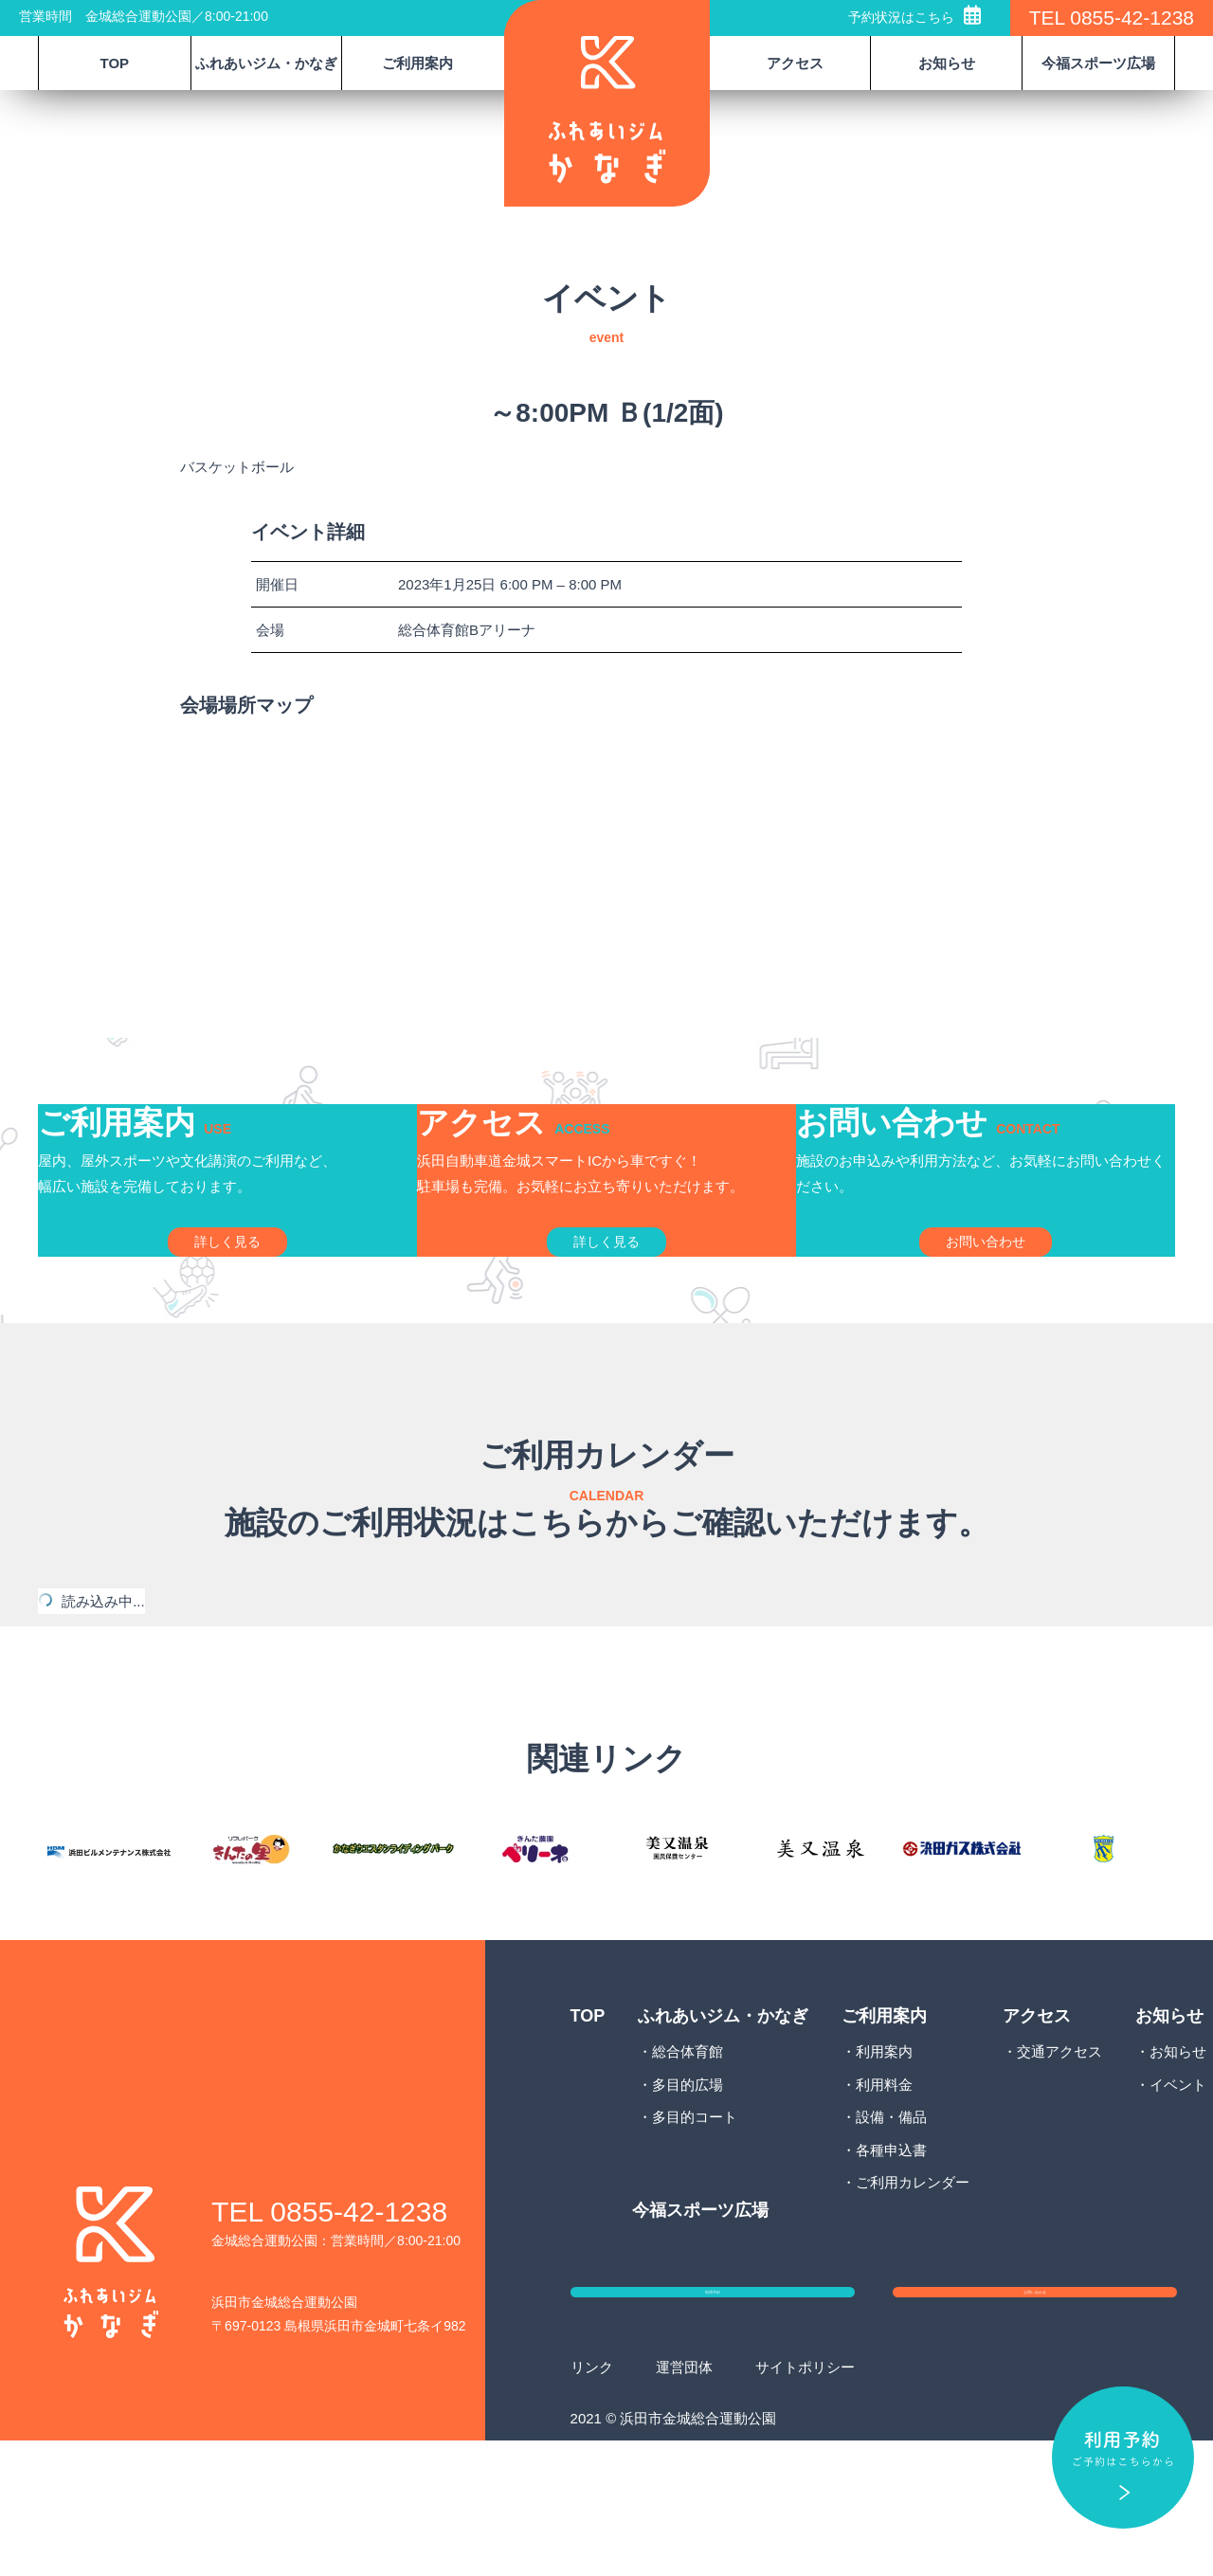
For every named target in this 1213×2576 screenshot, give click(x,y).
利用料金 (884, 2186)
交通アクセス (1059, 2153)
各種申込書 (891, 2251)
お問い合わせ (1035, 2411)
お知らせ (1178, 2153)
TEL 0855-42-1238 (1111, 17)
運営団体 (684, 2502)
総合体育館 (687, 2153)
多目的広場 (687, 2186)
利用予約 (713, 2411)
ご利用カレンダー (912, 2284)
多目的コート (694, 2218)
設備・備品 (891, 2218)
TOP (115, 63)
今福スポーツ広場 (1098, 63)
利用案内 (884, 2153)
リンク (591, 2502)
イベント (1178, 2186)
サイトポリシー (805, 2502)
